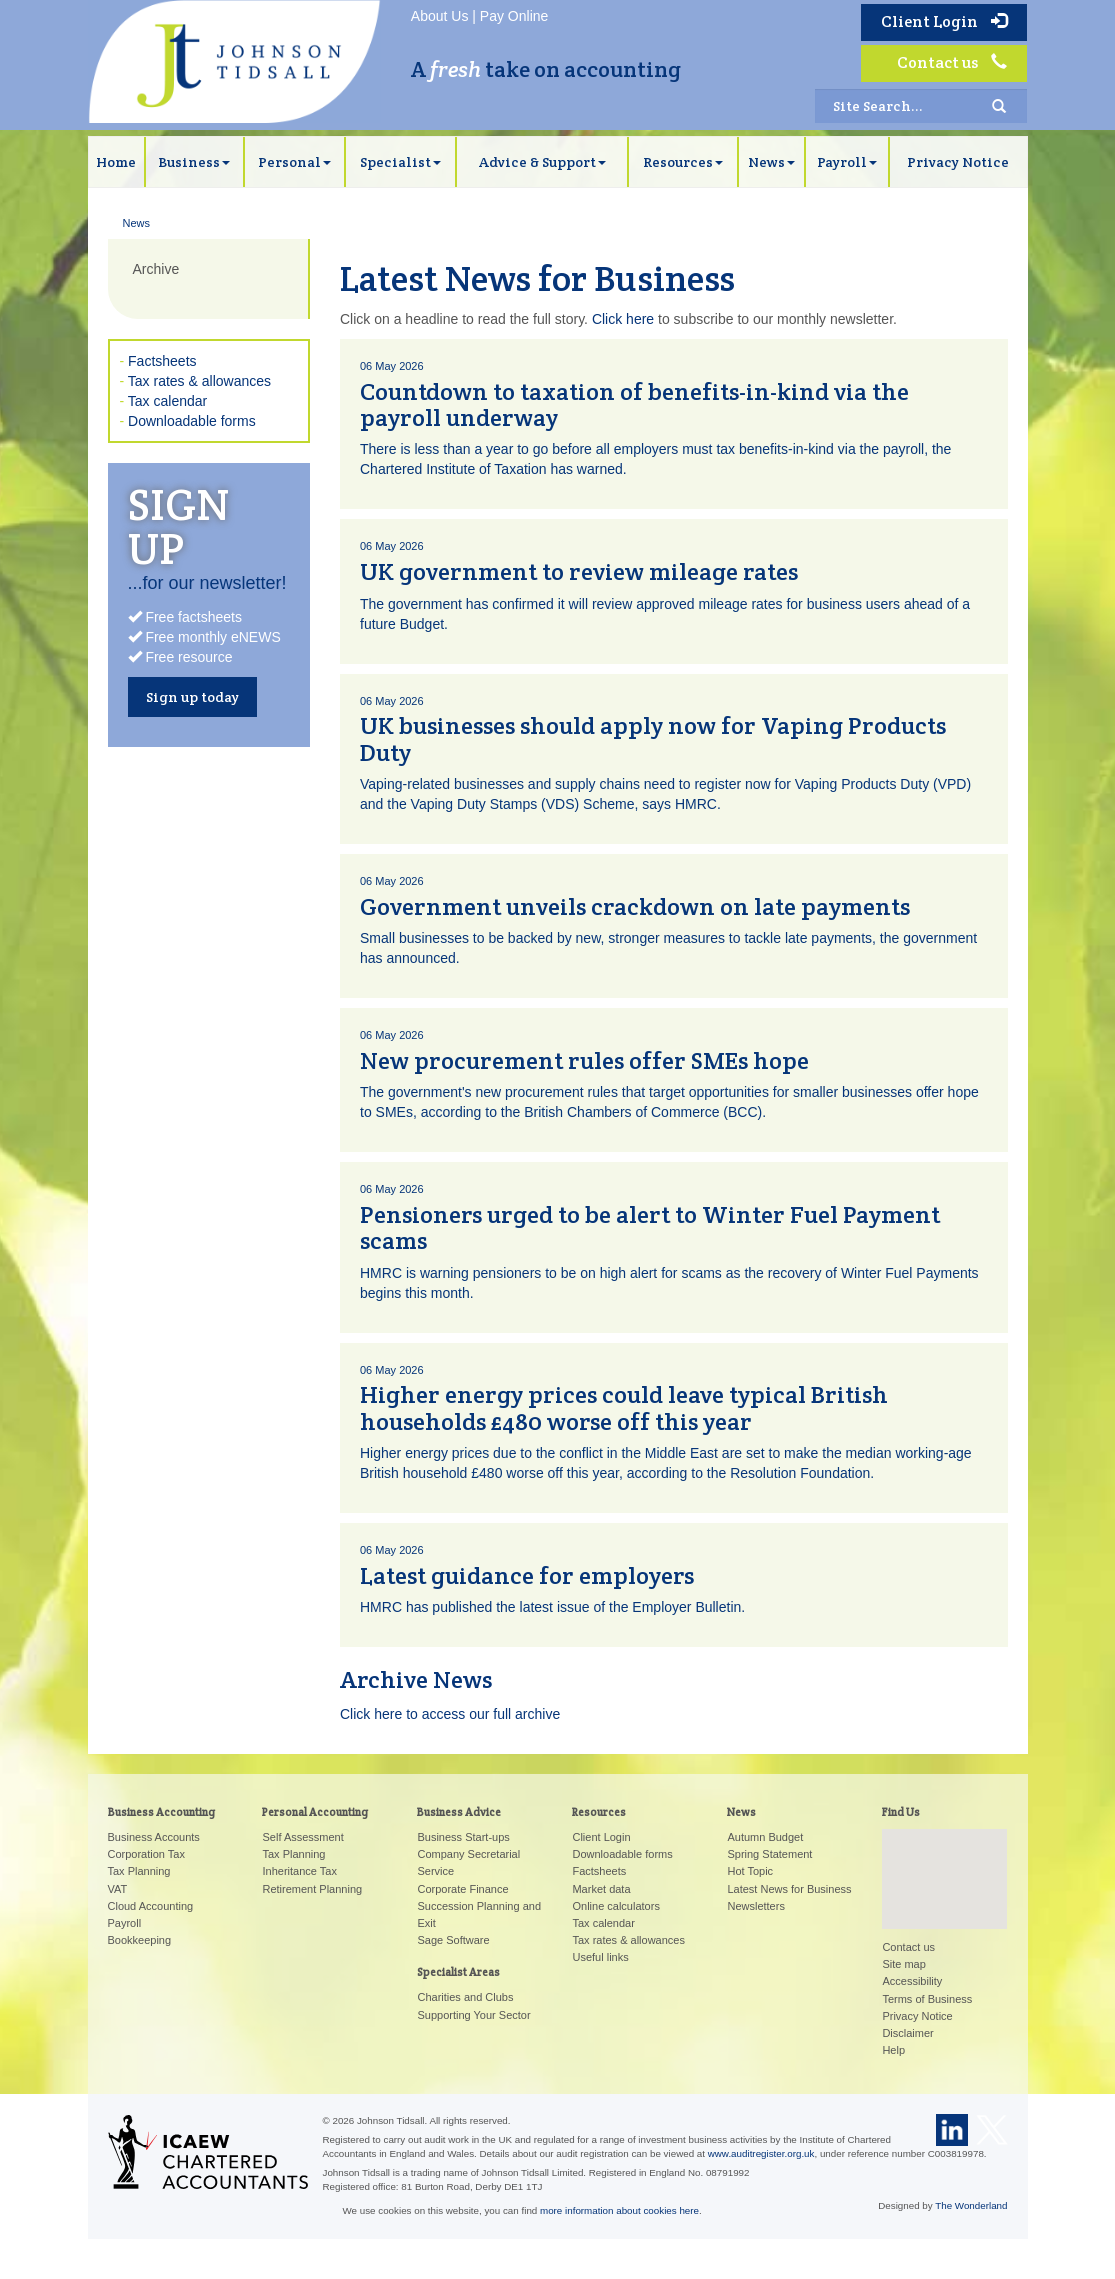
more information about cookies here (619, 2210)
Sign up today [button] (192, 697)
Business (194, 162)
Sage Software (453, 1940)
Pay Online (514, 16)
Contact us (952, 62)
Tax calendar (167, 401)
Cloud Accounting (151, 1906)
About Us (440, 16)
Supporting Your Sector (473, 2015)
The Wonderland (971, 2205)
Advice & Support (542, 162)
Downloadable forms (192, 421)
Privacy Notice (958, 162)
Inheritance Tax (299, 1871)
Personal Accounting (315, 1812)
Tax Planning (139, 1871)
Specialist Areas (458, 1972)
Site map (903, 1964)
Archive (156, 269)
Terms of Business (927, 1999)
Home (116, 162)
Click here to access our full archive (450, 1714)
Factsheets (162, 361)
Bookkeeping (140, 1940)
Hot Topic (750, 1871)
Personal (294, 162)
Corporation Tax (146, 1854)
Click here (623, 319)
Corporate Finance (462, 1889)
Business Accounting (161, 1812)
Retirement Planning (312, 1889)
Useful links (600, 1957)
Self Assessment (302, 1837)
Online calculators (615, 1906)
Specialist (400, 162)
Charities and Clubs (465, 1997)
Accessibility (912, 1981)
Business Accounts (154, 1837)
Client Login (944, 21)
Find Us (901, 1812)
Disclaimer (907, 2033)
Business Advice (459, 1812)
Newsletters (755, 1906)
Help (893, 2050)
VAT (118, 1889)
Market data (601, 1889)
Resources (683, 162)
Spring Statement (769, 1854)
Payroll (847, 162)
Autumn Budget (765, 1837)
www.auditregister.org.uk (761, 2153)
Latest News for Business (789, 1889)
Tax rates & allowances (199, 381)
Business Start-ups (463, 1837)
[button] (945, 1860)
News (771, 162)
